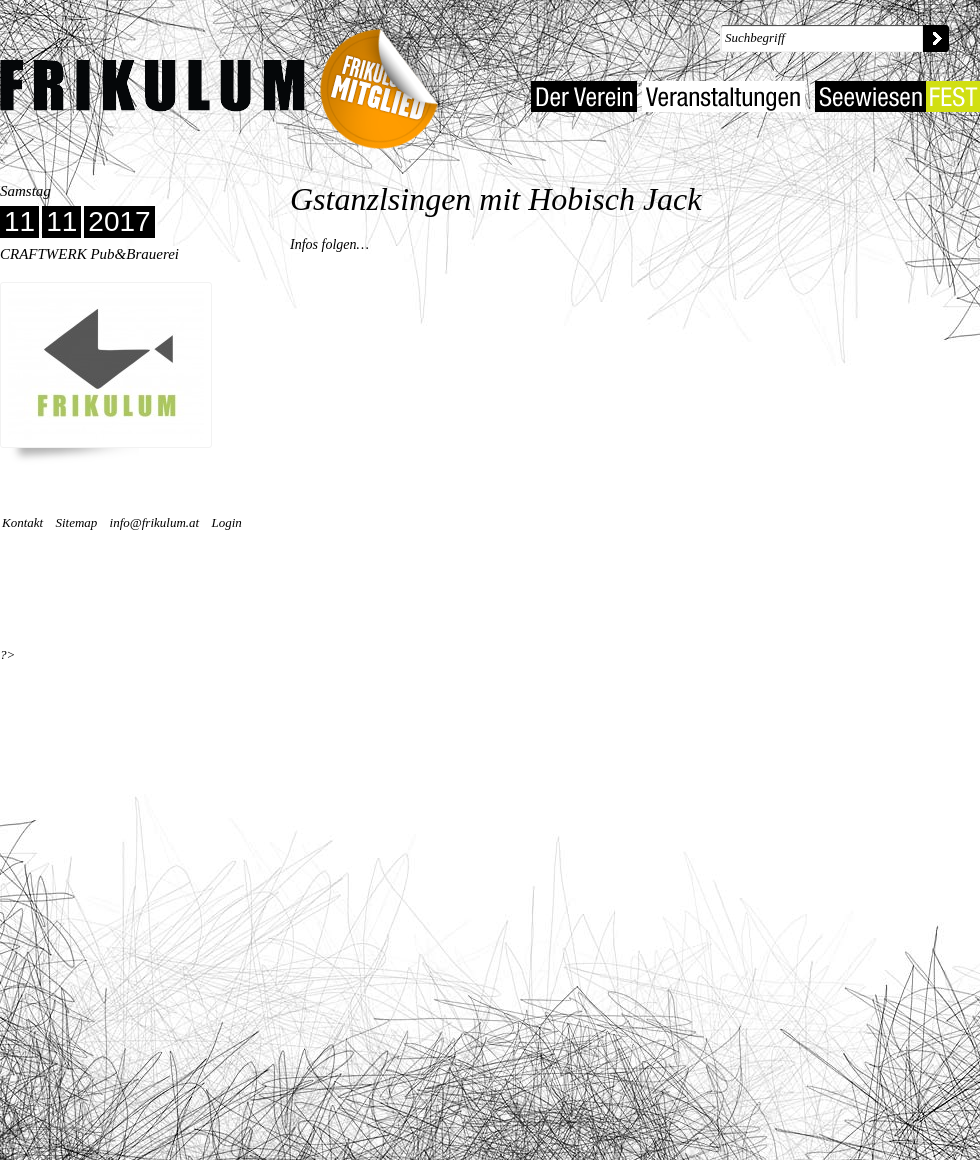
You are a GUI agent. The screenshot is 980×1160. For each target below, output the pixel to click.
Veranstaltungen (723, 96)
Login (226, 522)
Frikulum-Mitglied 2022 (386, 82)
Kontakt (22, 522)
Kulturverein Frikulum (152, 86)
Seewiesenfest (897, 96)
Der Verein (584, 96)
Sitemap (76, 522)
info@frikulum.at (155, 522)
